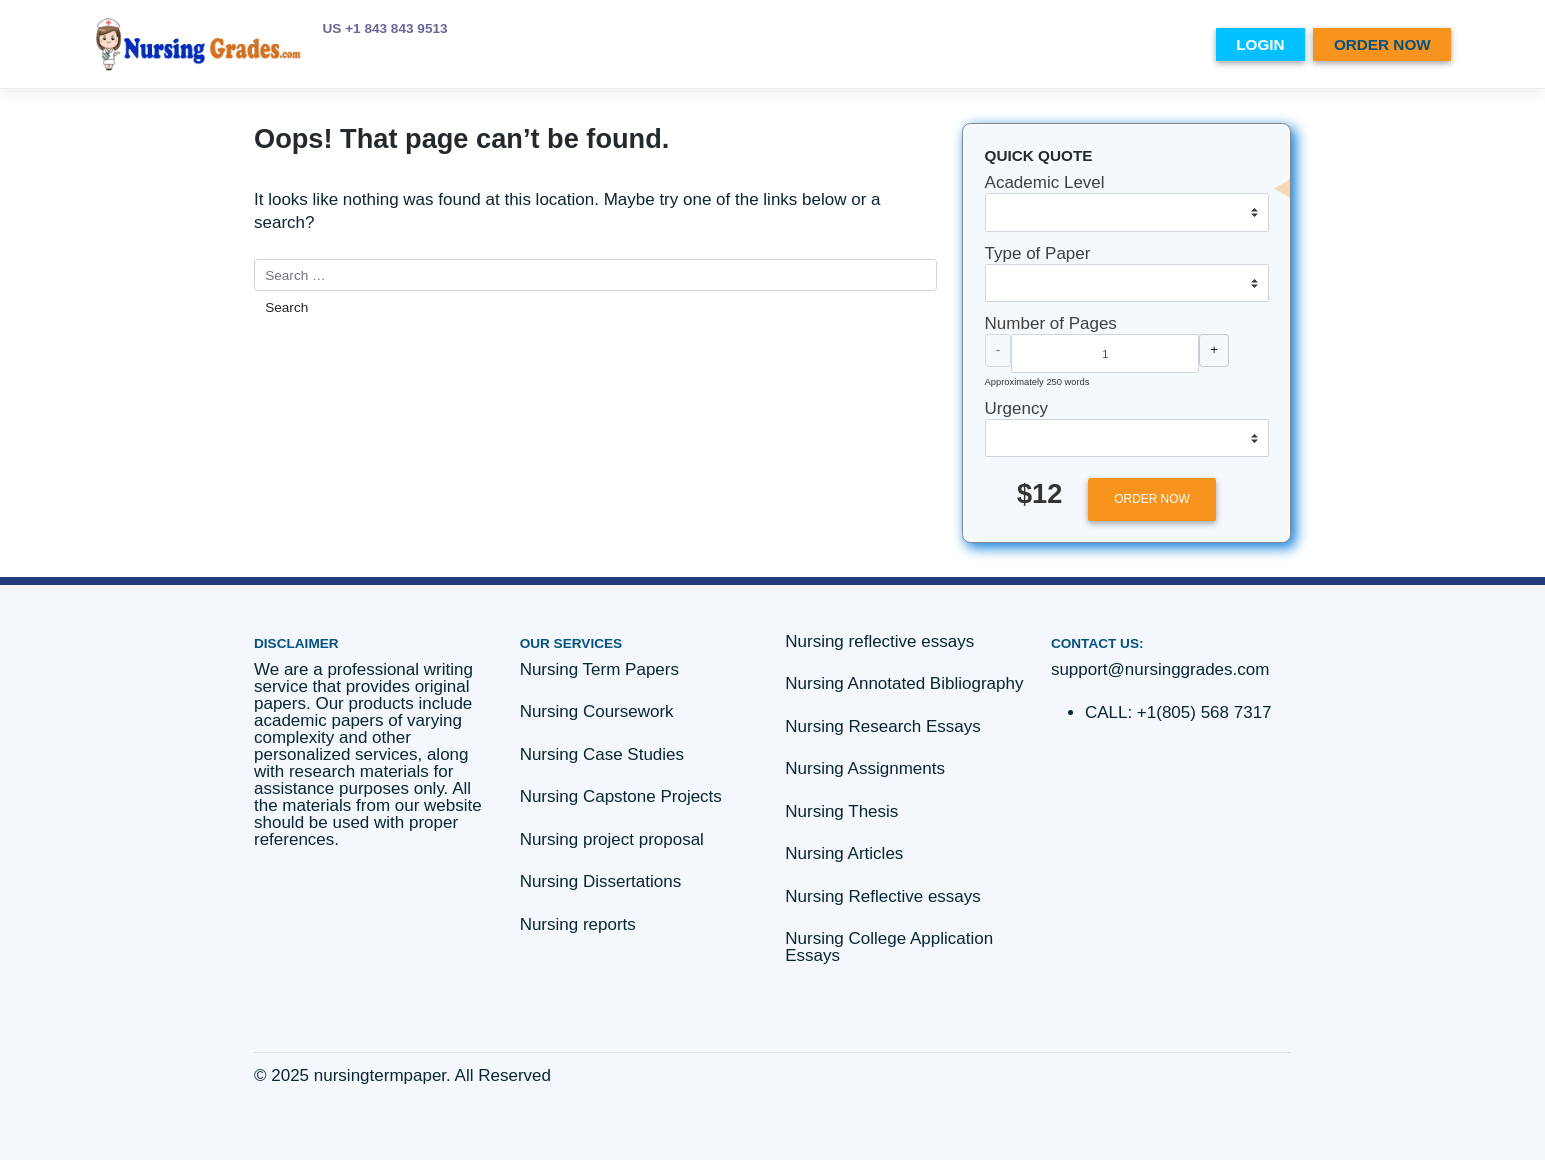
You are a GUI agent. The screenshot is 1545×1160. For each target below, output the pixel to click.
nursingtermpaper (380, 1075)
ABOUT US (922, 44)
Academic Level (1045, 182)
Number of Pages (1051, 323)
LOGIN (1260, 44)
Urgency (1016, 408)
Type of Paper (1038, 253)
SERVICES (1009, 44)
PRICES (843, 44)
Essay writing (1114, 44)
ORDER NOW (1382, 44)
